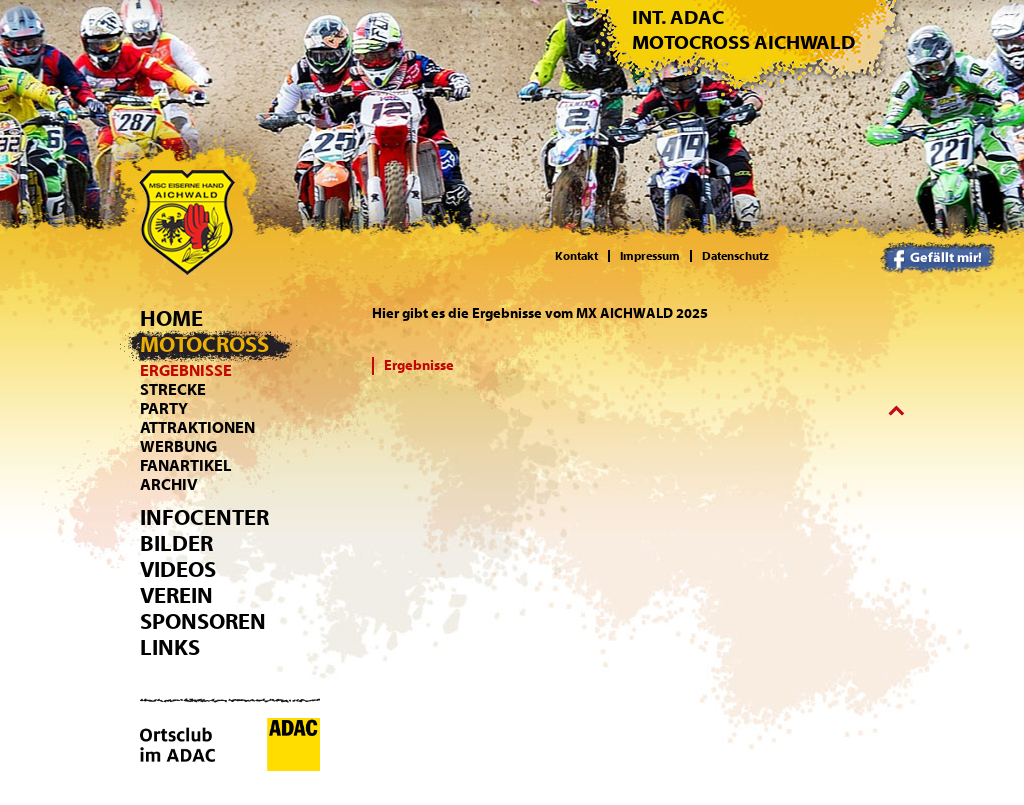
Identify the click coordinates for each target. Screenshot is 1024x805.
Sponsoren (203, 622)
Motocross (204, 345)
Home (171, 319)
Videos (178, 570)
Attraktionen (197, 428)
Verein (176, 596)
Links (170, 648)
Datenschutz (735, 256)
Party (164, 409)
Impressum (650, 256)
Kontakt (576, 256)
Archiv (169, 485)
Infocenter (204, 518)
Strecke (173, 390)
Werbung (178, 447)
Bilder (176, 544)
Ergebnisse (186, 371)
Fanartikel (185, 466)
